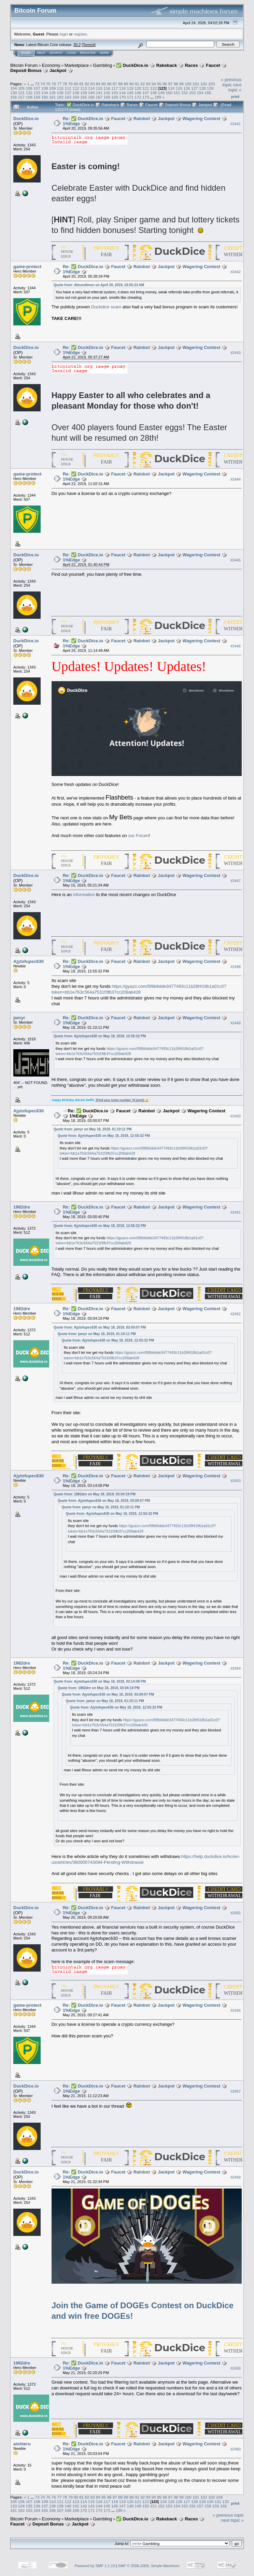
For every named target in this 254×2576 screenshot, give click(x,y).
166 (91, 97)
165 (83, 97)
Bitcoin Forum (24, 65)
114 (91, 88)
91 (137, 84)
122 (153, 88)
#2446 (235, 646)
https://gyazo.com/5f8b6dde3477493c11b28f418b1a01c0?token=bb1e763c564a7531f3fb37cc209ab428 (139, 989)
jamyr (19, 1017)
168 (106, 97)
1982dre (21, 1207)
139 (83, 92)
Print (235, 96)
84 (98, 84)
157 (21, 97)
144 (122, 92)
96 (165, 84)
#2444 (235, 479)
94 (154, 84)
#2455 (235, 1913)
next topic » (234, 87)
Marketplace (77, 65)
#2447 (235, 881)
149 (161, 92)
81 (81, 84)
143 (114, 92)
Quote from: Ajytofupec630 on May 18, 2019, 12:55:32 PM (100, 1036)
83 (92, 84)
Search (56, 53)
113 (83, 88)
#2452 (235, 1314)
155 (207, 92)
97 (170, 84)
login (64, 34)
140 (91, 92)
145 (130, 92)
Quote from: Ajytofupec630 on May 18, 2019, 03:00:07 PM (100, 1327)
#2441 (235, 124)
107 (36, 88)
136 (60, 92)
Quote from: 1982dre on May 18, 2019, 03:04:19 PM (95, 1494)
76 (54, 84)
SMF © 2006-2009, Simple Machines (149, 2566)
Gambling (102, 65)
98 (176, 84)
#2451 (235, 1212)
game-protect (27, 266)
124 (171, 88)
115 (99, 88)
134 (44, 92)
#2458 (235, 2177)
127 (194, 88)
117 (114, 88)
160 (44, 97)
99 (181, 84)
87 (115, 84)
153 (192, 92)
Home (25, 53)
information (84, 894)
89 (126, 84)
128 (202, 88)
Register (88, 53)
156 (13, 97)
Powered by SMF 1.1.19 (95, 2566)
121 (145, 88)
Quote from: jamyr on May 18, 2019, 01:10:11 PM (93, 1129)
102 (203, 84)
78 (65, 84)
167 (99, 97)
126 (186, 88)
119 (130, 88)
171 (130, 97)
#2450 (235, 1116)
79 (70, 84)
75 (48, 84)
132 (29, 92)
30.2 (77, 45)
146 (138, 92)
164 (75, 97)
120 (138, 88)
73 (37, 84)
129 (210, 88)
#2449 (235, 1023)
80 (76, 84)
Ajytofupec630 (28, 961)
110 (60, 88)
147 (145, 92)
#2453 (235, 1481)
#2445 (235, 560)
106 (29, 88)
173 (145, 97)
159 (36, 97)
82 (87, 84)
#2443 (235, 353)
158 (29, 97)
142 (106, 92)
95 (159, 84)
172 (138, 97)
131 (21, 92)
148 (153, 92)
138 (75, 92)
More (104, 53)
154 (200, 92)
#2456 (235, 2010)
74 (42, 84)
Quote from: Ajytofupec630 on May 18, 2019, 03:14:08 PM (100, 1681)
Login (71, 53)
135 (52, 92)
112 (75, 88)
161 (52, 97)
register (80, 34)
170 (122, 97)
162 (60, 97)
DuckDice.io (26, 118)
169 (114, 97)
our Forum (138, 835)
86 (109, 84)
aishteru (22, 2443)
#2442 (235, 272)
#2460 (235, 2449)
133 (36, 92)
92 (142, 84)
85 (103, 84)
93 (148, 84)
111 (68, 88)
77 (59, 84)
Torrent (89, 45)
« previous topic (231, 82)
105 (21, 88)
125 (179, 88)
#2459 (235, 2368)
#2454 (235, 1668)
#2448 (235, 967)
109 (52, 88)
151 (176, 92)
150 (169, 92)
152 (184, 92)
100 (188, 84)
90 (131, 84)
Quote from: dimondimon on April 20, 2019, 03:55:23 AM (99, 285)
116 (106, 88)
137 (68, 92)
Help (41, 53)
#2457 (235, 2091)
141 (99, 92)
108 (44, 88)
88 (120, 84)
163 (68, 97)
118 (122, 88)
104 (13, 88)
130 (13, 92)
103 (211, 84)
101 (196, 84)
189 (158, 97)
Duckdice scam (106, 306)
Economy (51, 65)
